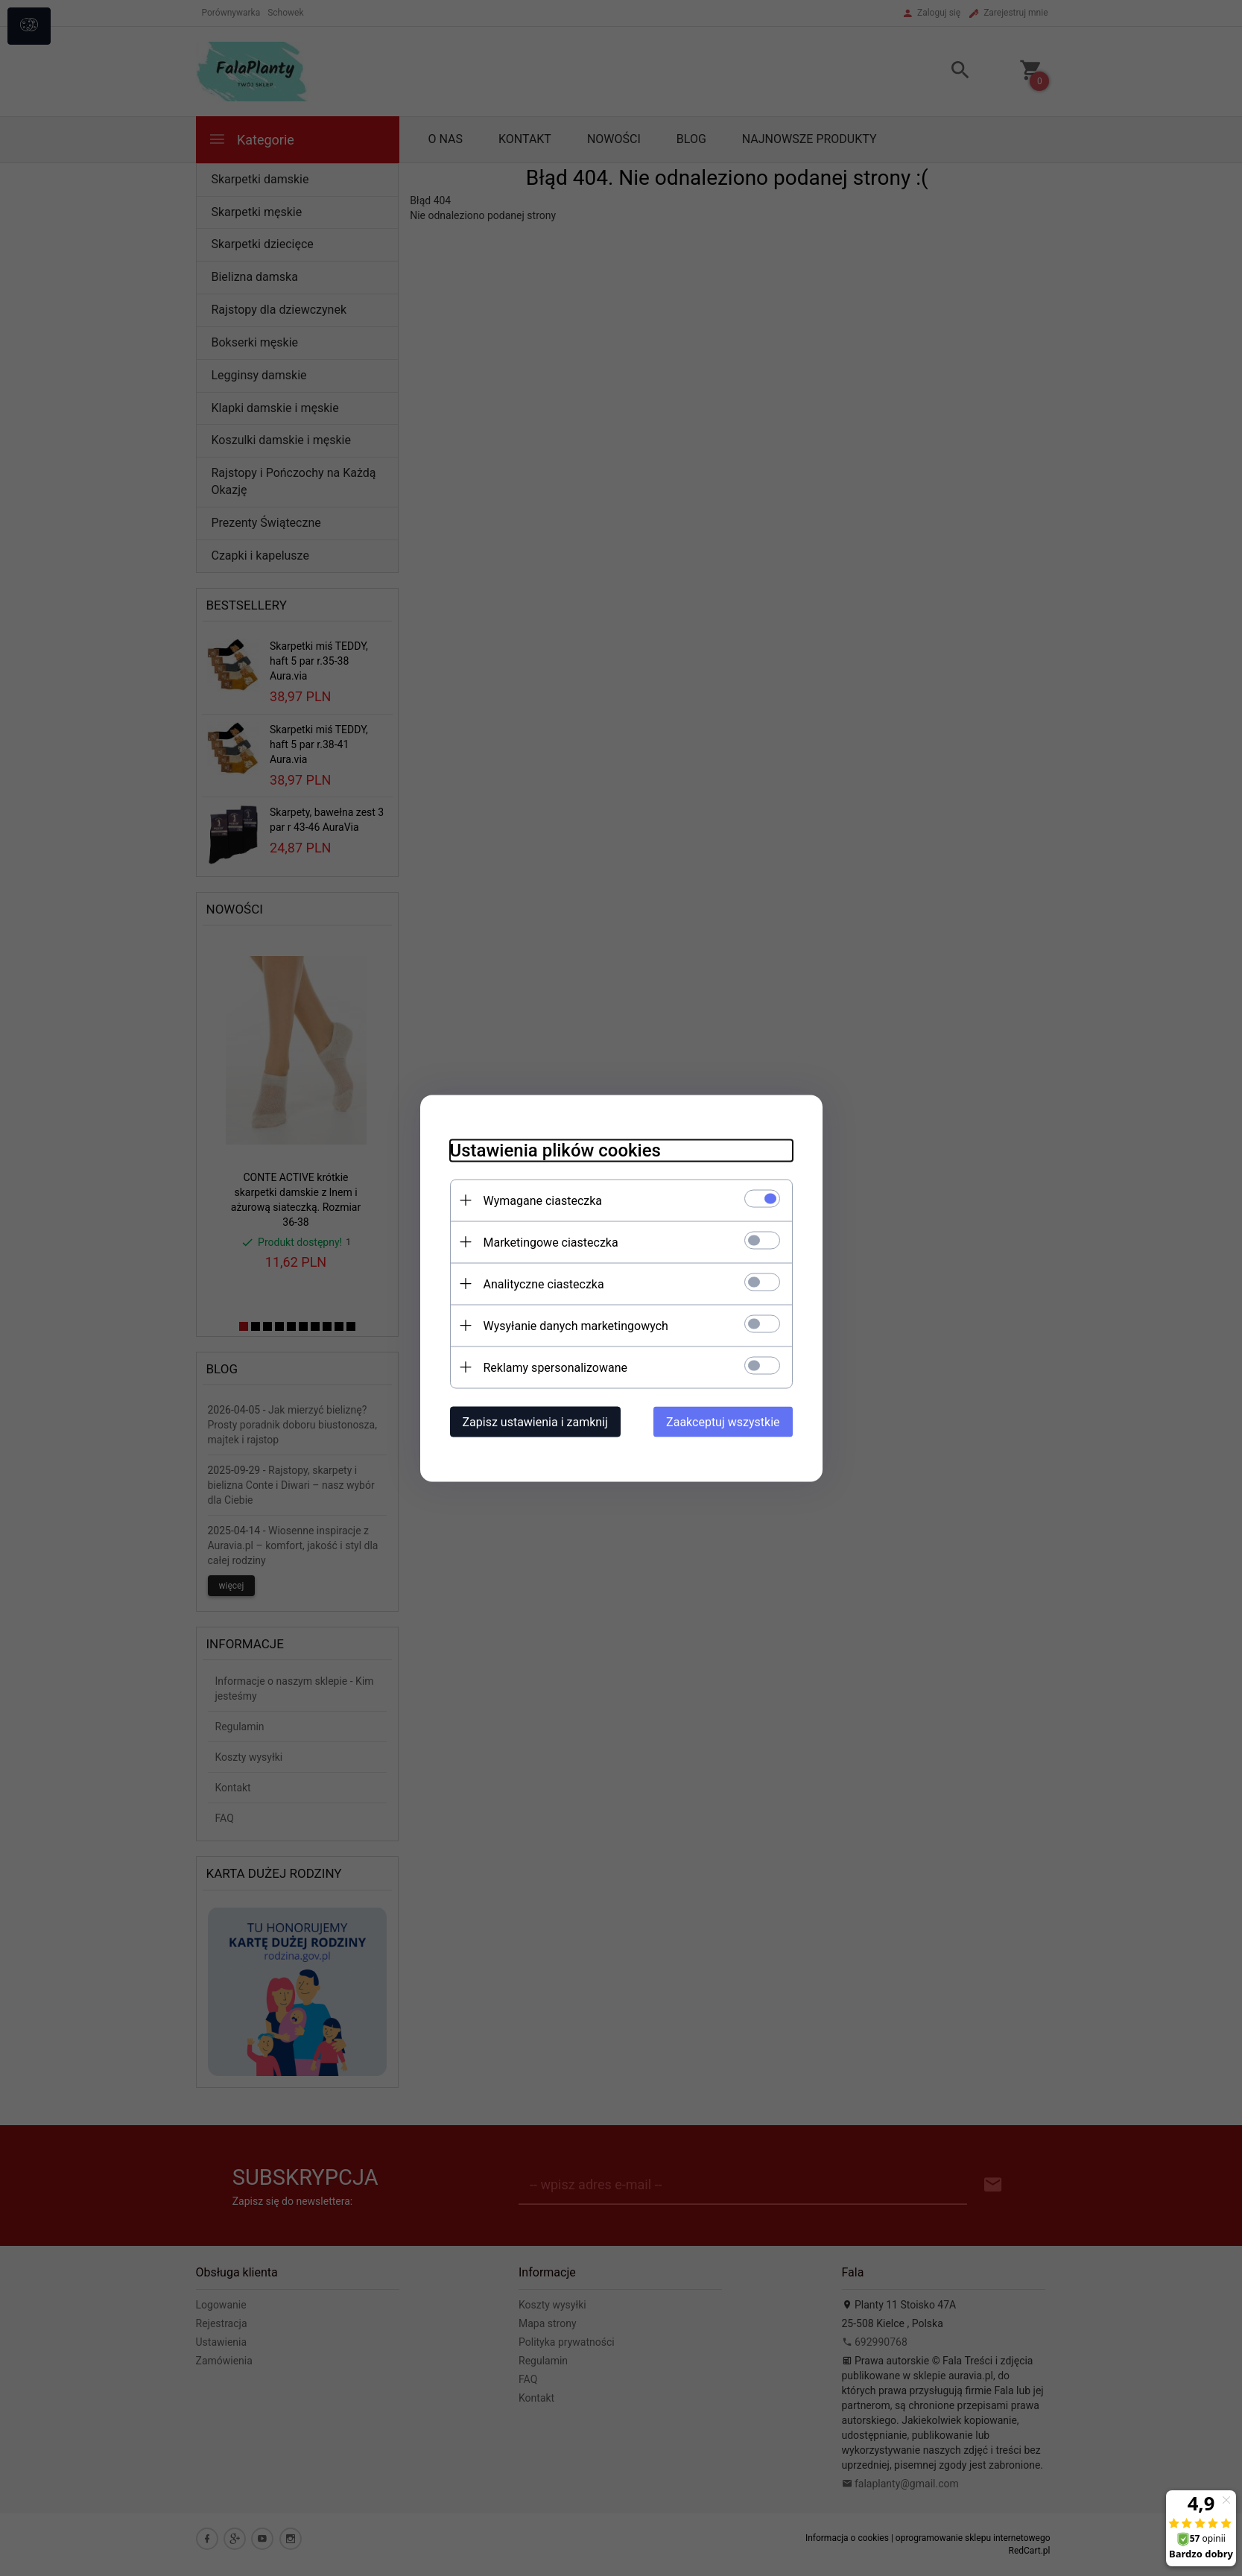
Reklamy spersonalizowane (555, 1367)
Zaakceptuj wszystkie (722, 1421)
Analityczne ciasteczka (544, 1283)
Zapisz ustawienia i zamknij (535, 1421)
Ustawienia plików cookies (555, 1149)
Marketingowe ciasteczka (551, 1242)
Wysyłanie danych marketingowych (576, 1325)
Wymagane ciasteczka (543, 1200)
